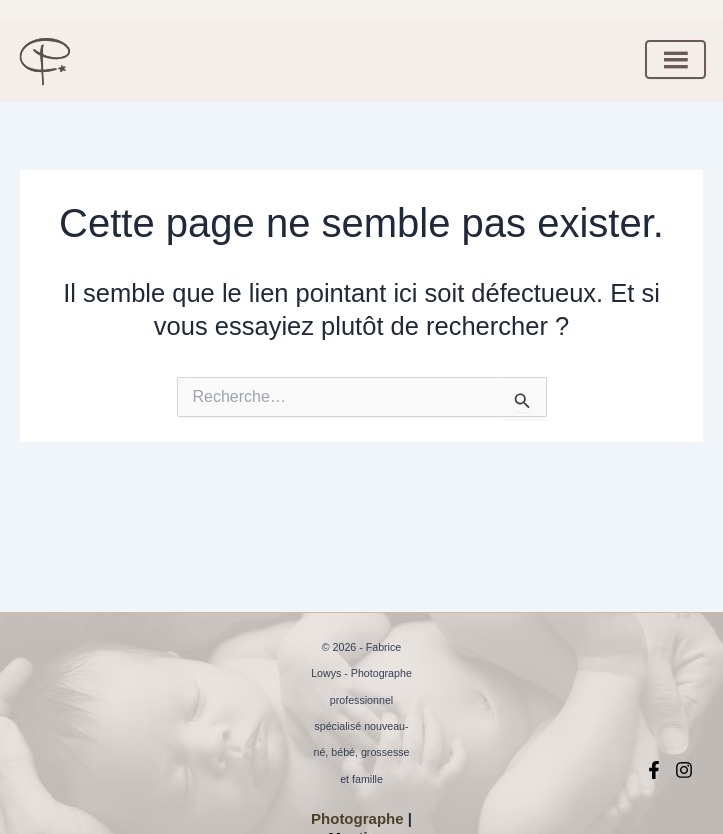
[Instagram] (684, 770)
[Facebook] (654, 770)
